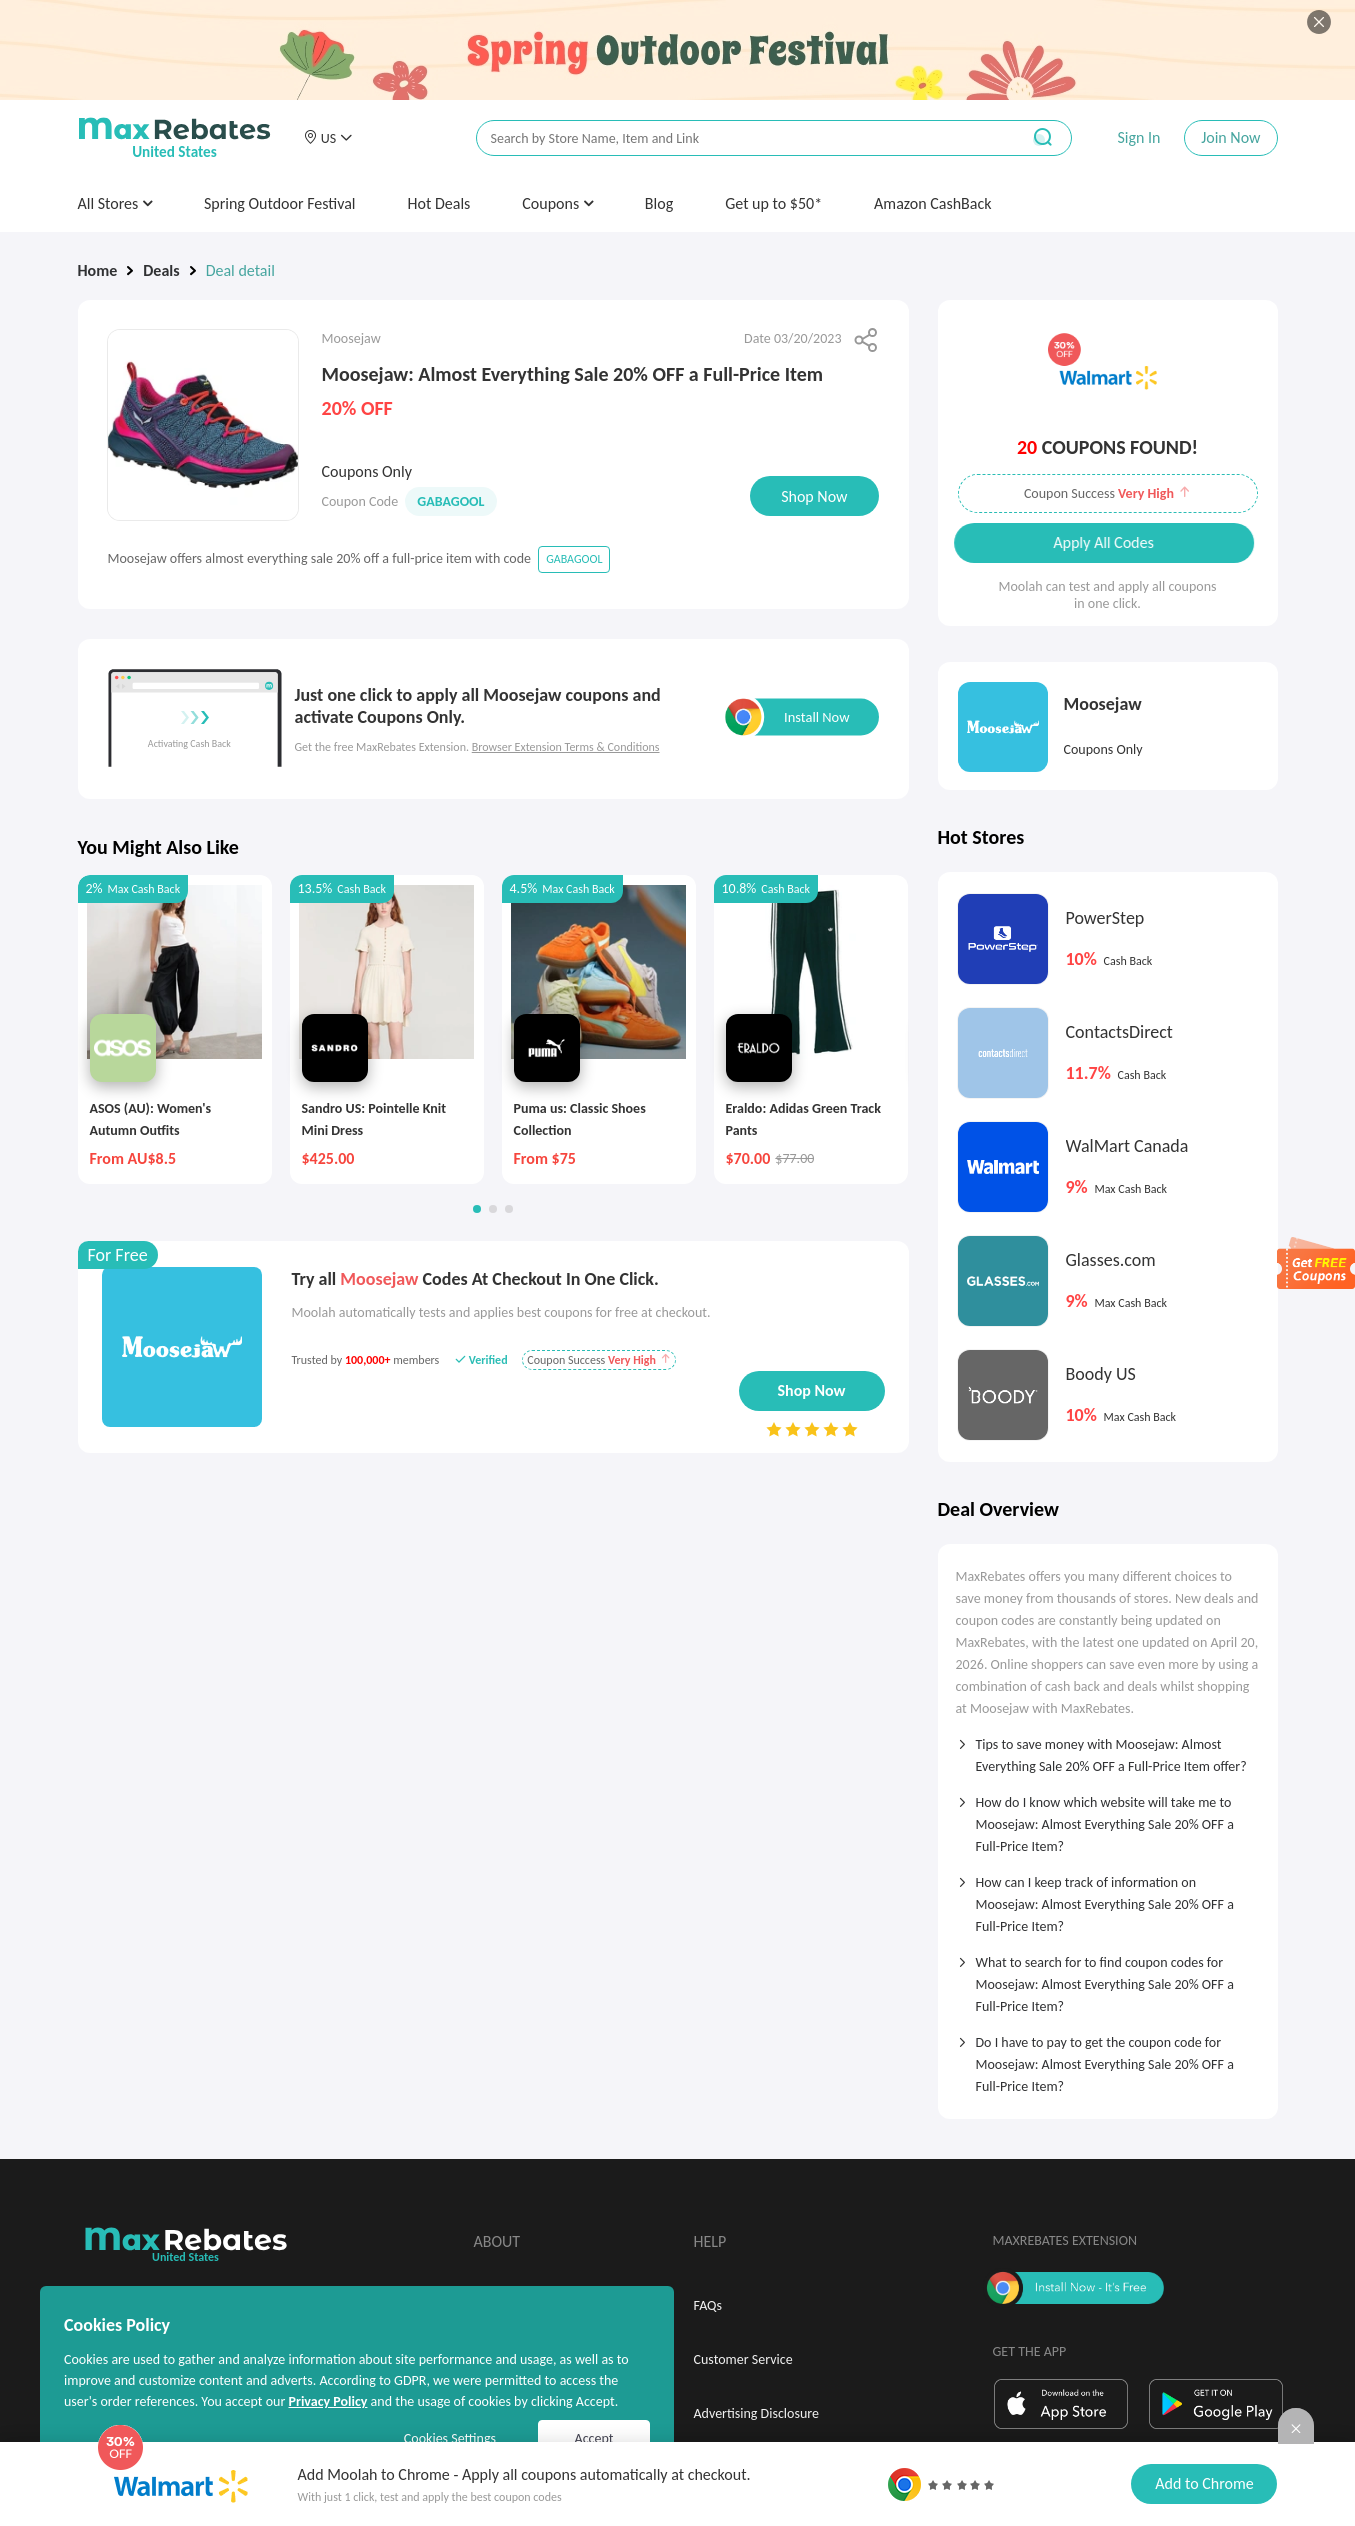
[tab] (1108, 1749)
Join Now (1230, 137)
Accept (594, 2438)
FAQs (708, 2305)
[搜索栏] (735, 138)
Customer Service (743, 2359)
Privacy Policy (327, 2401)
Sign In (1138, 137)
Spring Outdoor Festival (280, 203)
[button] (328, 138)
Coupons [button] (557, 203)
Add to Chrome (1204, 2483)
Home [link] (98, 270)
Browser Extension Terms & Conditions (566, 747)
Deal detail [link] (240, 270)
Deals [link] (161, 270)
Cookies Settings (450, 2438)
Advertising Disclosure (756, 2413)
